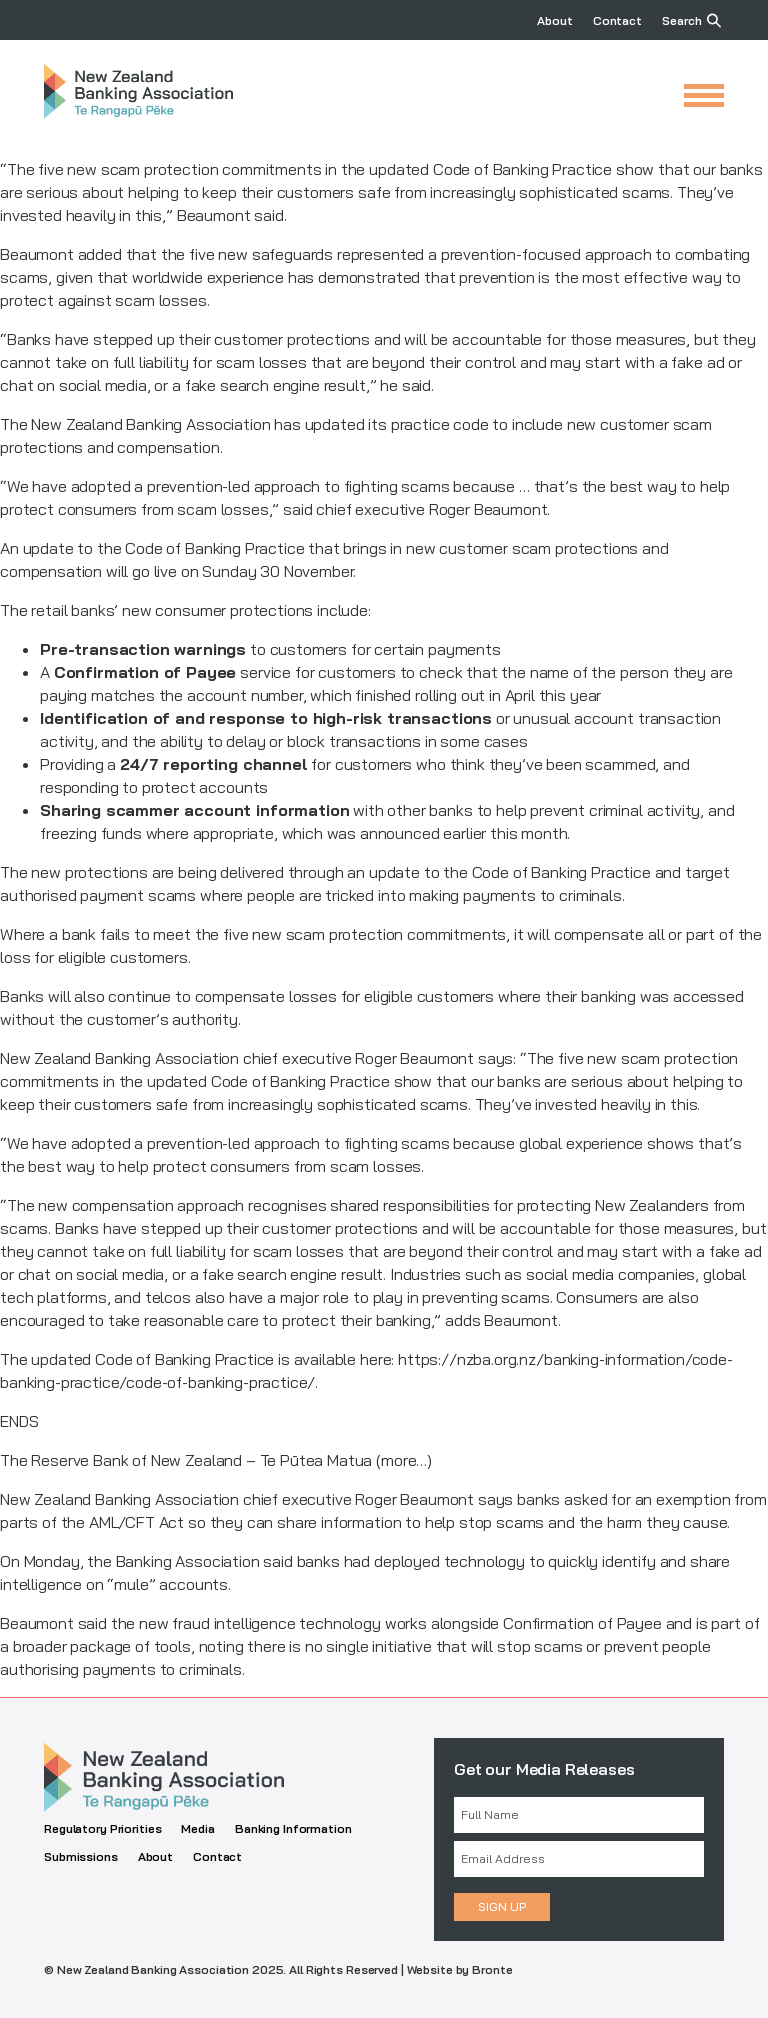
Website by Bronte (460, 1969)
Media (197, 1828)
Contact (617, 20)
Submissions (81, 1856)
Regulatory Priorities (102, 1828)
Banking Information (293, 1828)
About (554, 20)
